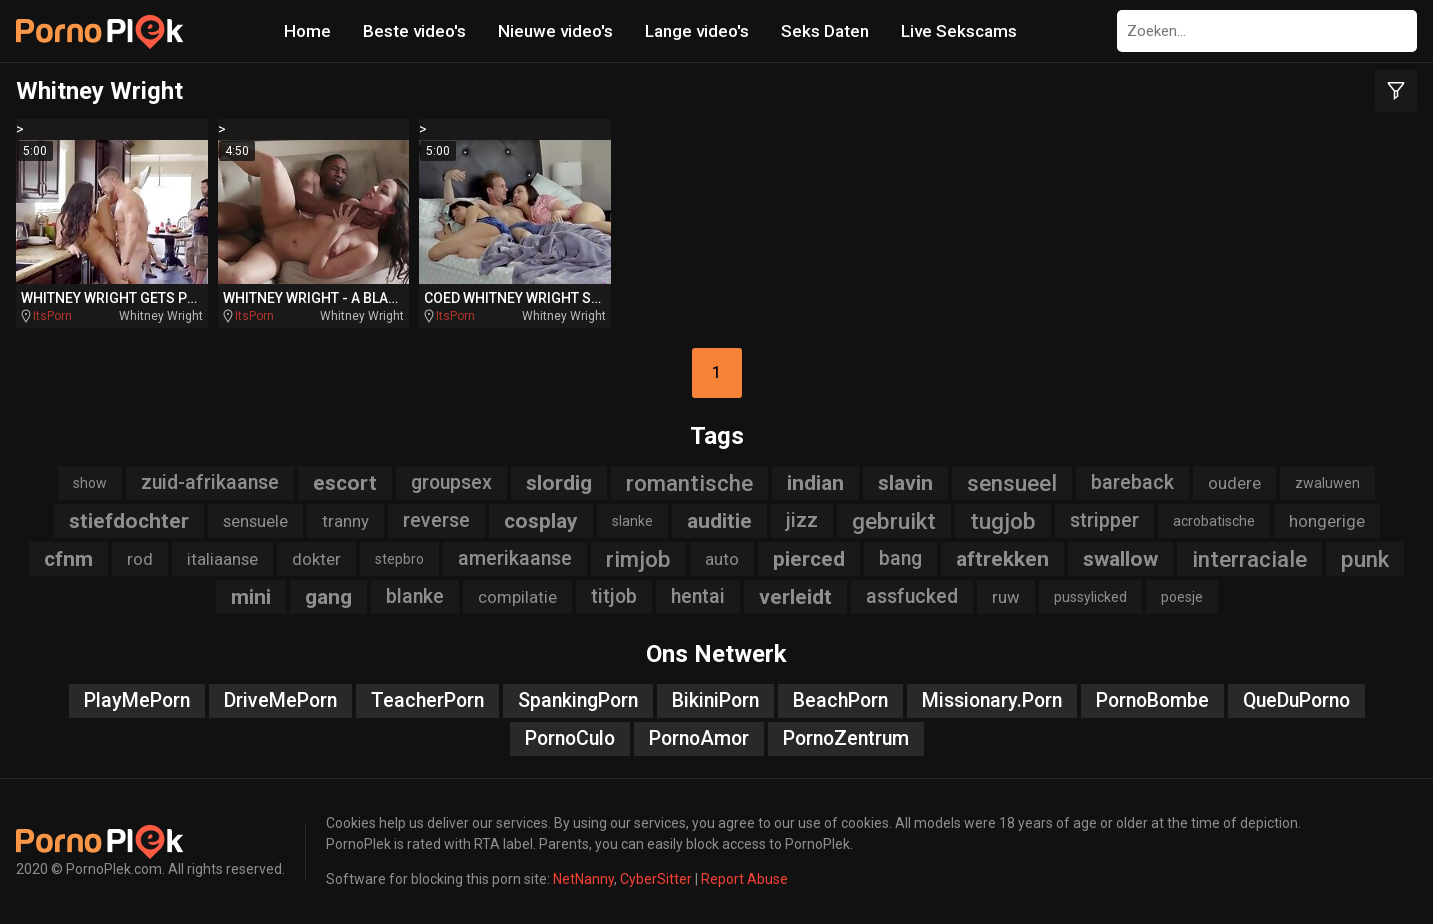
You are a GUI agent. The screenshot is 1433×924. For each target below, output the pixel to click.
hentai (698, 596)
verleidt (795, 597)
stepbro (399, 559)
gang (328, 597)
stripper (1104, 520)
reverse (436, 520)
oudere (1234, 483)
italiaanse (222, 559)
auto (722, 559)
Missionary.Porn (992, 700)
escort (345, 483)
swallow (1120, 559)
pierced (809, 559)
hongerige (1327, 521)
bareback (1132, 482)
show (90, 483)
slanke (632, 521)
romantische (689, 483)
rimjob (638, 559)
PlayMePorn (137, 700)
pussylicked (1090, 597)
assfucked (912, 596)
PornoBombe (1152, 700)
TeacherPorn (427, 700)
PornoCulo (570, 738)
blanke (415, 596)
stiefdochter (129, 521)
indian (815, 483)
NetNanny (583, 879)
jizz (802, 520)
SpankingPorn (578, 700)
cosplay (541, 521)
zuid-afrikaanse (210, 482)
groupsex (451, 482)
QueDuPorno (1296, 700)
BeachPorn (840, 700)
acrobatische (1214, 521)
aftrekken (1002, 559)
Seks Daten (825, 31)
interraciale (1249, 559)
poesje (1182, 597)
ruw (1006, 597)
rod (140, 559)
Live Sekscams (959, 31)
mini (251, 597)
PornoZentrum (846, 738)
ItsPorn (52, 316)
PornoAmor (699, 738)
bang (900, 558)
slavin (905, 483)
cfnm (68, 559)
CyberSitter (656, 879)
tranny (345, 521)
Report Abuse (744, 879)
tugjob (1003, 521)
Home (307, 31)
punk (1365, 559)
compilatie (517, 597)
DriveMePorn (280, 700)
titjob (614, 596)
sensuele (255, 521)
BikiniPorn (715, 700)
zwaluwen (1327, 483)
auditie (719, 521)
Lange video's (697, 31)
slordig (559, 483)
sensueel (1012, 483)
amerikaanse (515, 558)
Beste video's (414, 31)
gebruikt (894, 521)
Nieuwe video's (555, 31)
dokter (316, 559)
